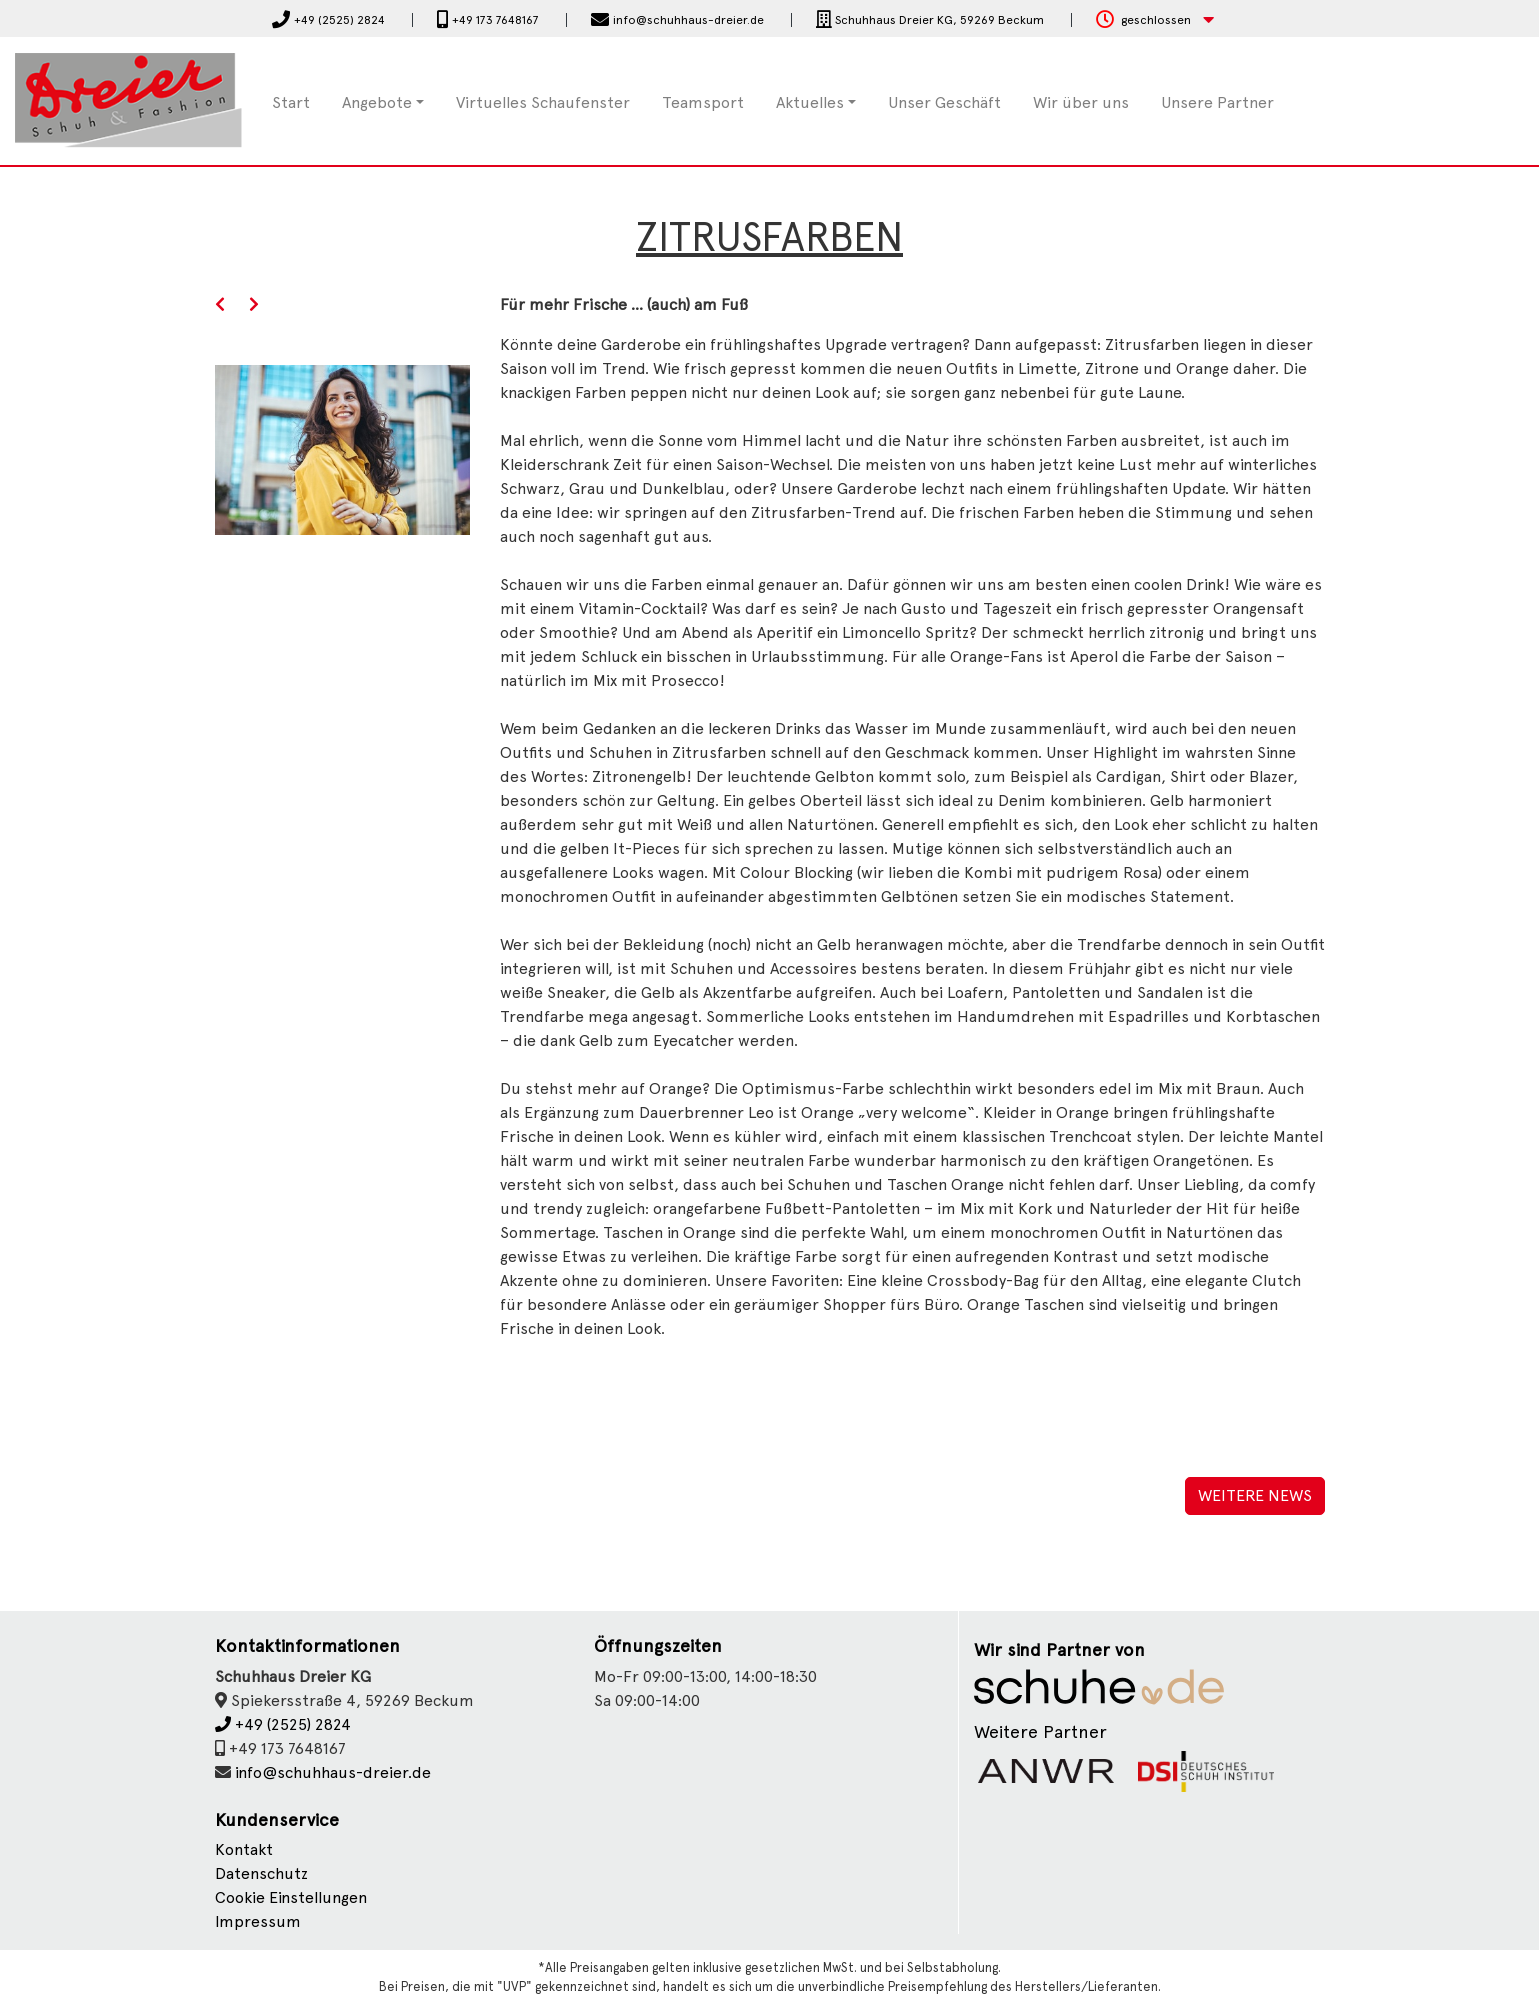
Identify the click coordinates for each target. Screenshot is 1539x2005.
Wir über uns (1081, 102)
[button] (1155, 20)
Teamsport (703, 102)
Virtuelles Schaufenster (543, 102)
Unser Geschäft (944, 102)
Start (291, 102)
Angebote (377, 102)
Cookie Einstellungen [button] (291, 1897)
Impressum (258, 1921)
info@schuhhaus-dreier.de (333, 1772)
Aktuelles (810, 102)
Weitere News (1255, 1495)
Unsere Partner (1217, 102)
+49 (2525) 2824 (283, 1724)
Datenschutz (261, 1873)
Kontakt (244, 1849)
